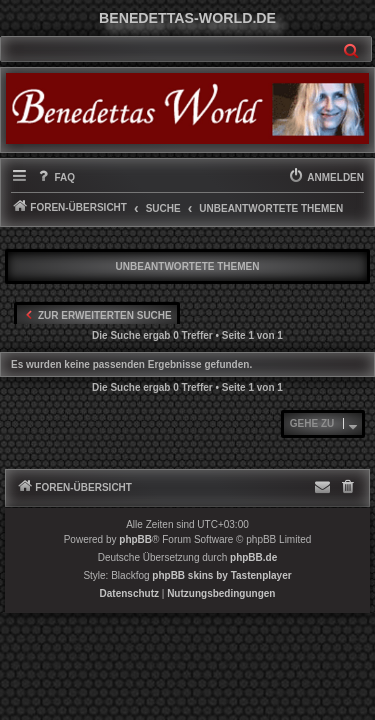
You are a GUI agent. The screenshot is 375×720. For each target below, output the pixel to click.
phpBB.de (253, 557)
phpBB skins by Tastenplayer (221, 575)
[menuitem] (55, 178)
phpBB (135, 539)
